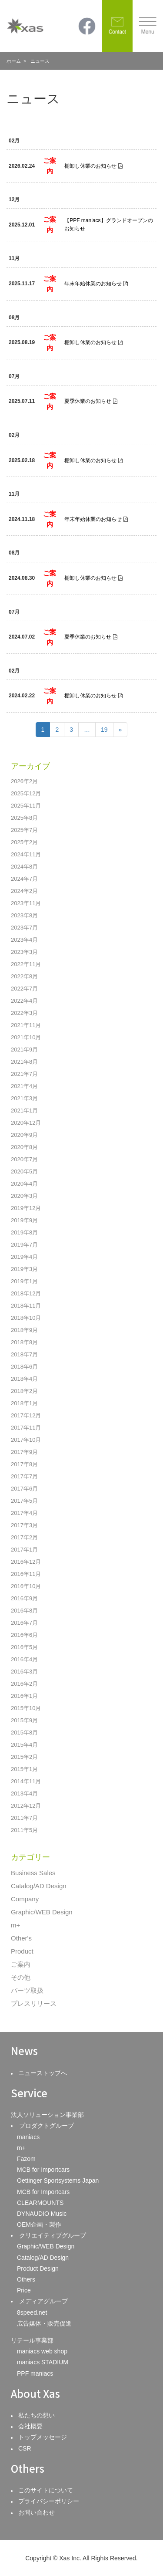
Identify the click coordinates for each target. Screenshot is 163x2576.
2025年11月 (26, 805)
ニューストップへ (42, 2072)
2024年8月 (24, 866)
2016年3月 (24, 1671)
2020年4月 (24, 1183)
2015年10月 (26, 1708)
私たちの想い (36, 2415)
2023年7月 (24, 927)
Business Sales (33, 1872)
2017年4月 (24, 1513)
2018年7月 (24, 1354)
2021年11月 (26, 1025)
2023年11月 (26, 903)
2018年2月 (24, 1391)
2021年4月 (24, 1086)
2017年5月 (24, 1501)
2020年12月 (26, 1122)
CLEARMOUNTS (40, 2202)
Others (26, 2279)
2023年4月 (24, 939)
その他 (20, 1977)
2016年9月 (24, 1598)
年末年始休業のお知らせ (93, 284)
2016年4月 (24, 1659)
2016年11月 (26, 1574)
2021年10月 (26, 1037)
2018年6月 (24, 1366)
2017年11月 (26, 1427)
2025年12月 (26, 793)
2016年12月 (26, 1561)
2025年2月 (24, 842)
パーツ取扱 (27, 1990)
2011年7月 (24, 1818)
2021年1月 (24, 1110)
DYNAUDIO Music (42, 2213)
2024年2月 (24, 891)
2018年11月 (26, 1305)
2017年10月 (26, 1440)
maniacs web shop (42, 2351)
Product (22, 1951)
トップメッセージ (42, 2437)
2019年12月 (26, 1208)
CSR (24, 2448)
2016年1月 (24, 1696)
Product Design (38, 2268)
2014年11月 (26, 1781)
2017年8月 (24, 1464)
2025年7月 (24, 830)
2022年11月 (26, 964)
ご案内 (20, 1964)
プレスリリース (34, 2003)
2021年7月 (24, 1074)
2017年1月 (24, 1549)
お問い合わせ (36, 2512)
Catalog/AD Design (39, 1886)
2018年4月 (24, 1379)
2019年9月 (24, 1220)
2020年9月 (24, 1135)
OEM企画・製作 (39, 2224)
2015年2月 (24, 1757)
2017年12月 (26, 1415)
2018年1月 (24, 1403)
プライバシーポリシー (48, 2501)
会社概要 (30, 2426)
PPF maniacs (35, 2373)
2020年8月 (24, 1147)
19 (104, 729)
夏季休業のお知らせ (87, 401)
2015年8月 (24, 1732)
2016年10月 (26, 1586)
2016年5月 (24, 1647)
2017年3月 (24, 1525)
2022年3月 (24, 1013)
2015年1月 (24, 1769)
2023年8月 (24, 915)
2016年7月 (24, 1622)
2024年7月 (24, 879)
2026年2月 (24, 781)
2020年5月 (24, 1171)
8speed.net (32, 2312)
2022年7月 (24, 988)
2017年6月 (24, 1488)
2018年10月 (26, 1318)
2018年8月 (24, 1342)
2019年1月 (24, 1281)
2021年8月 (24, 1061)
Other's (21, 1938)
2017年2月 (24, 1537)
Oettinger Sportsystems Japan (58, 2180)
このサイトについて (45, 2490)
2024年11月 (26, 854)
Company (25, 1899)
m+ (15, 1925)
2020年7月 (24, 1159)
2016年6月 (24, 1635)
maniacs (28, 2136)
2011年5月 (24, 1830)
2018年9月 (24, 1330)
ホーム (14, 61)
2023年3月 (24, 952)
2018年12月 (26, 1293)
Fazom (26, 2158)
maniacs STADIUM (42, 2362)
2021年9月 (24, 1049)
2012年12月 (26, 1805)
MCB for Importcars (43, 2169)
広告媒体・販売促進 (44, 2323)
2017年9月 (24, 1452)
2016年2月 (24, 1683)
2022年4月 (24, 1000)
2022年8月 (24, 976)
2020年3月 (24, 1196)
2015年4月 (24, 1744)
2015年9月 (24, 1720)
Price (24, 2290)
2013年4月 (24, 1793)
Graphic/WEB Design (42, 1912)
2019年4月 (24, 1257)
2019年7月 (24, 1244)
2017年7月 (24, 1476)
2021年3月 (24, 1098)
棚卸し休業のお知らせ (90, 166)
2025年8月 (24, 818)
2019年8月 (24, 1232)
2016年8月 (24, 1610)
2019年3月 (24, 1269)
